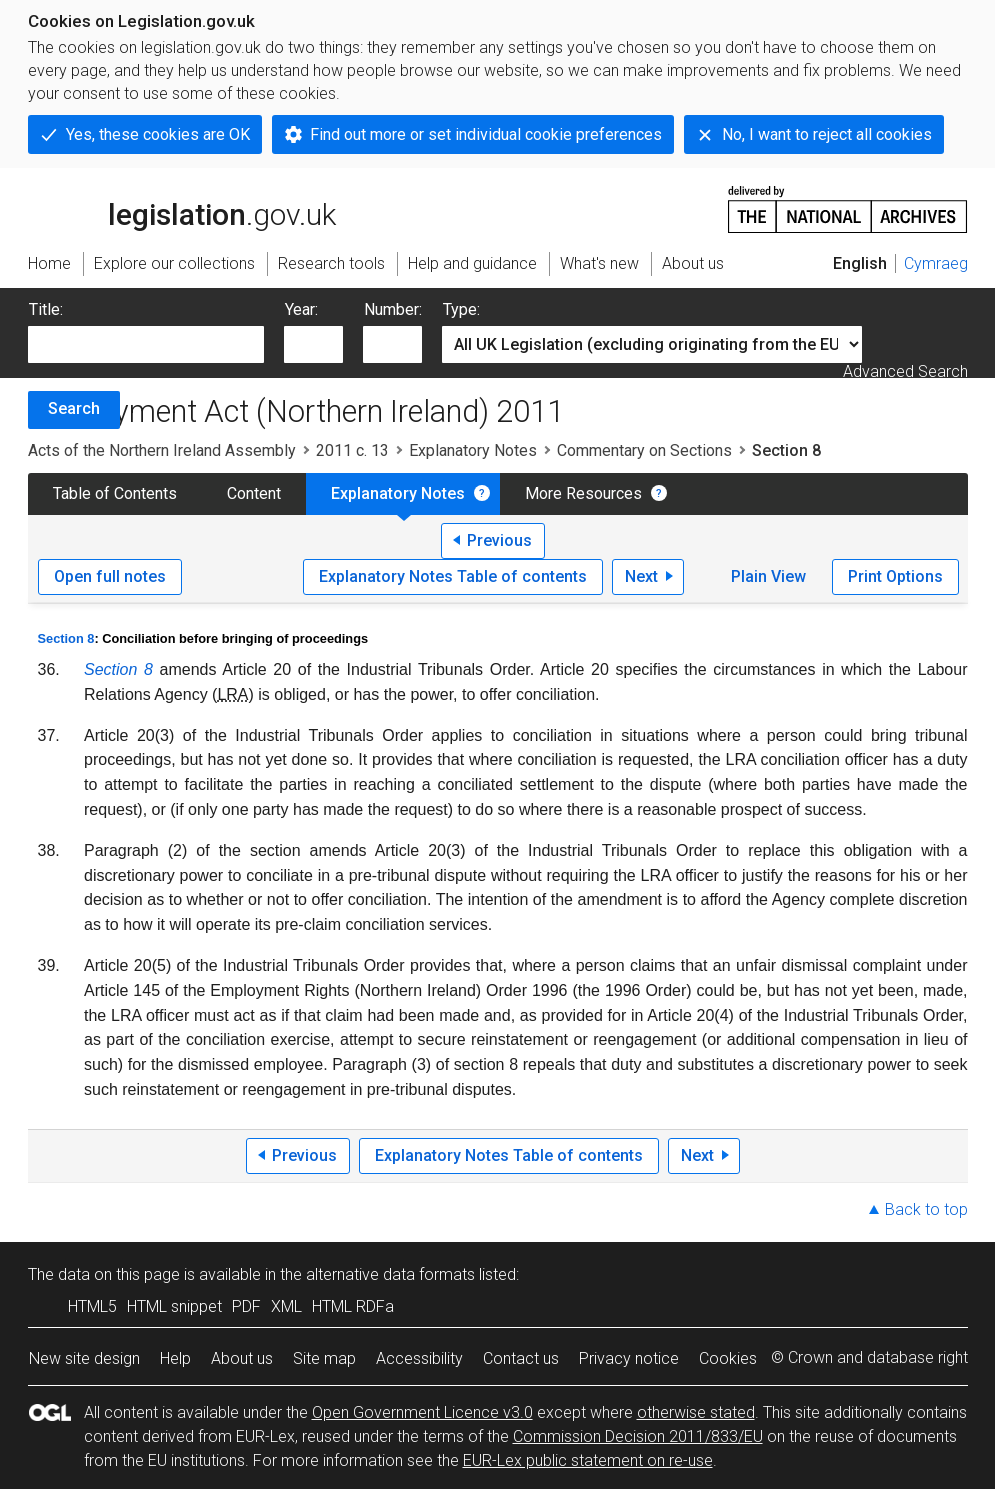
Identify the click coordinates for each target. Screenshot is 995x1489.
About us (242, 1358)
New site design (84, 1358)
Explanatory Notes (473, 450)
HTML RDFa (353, 1306)
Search (74, 408)
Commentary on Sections (644, 450)
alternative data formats (390, 1274)
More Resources (583, 493)
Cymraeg (936, 263)
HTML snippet (174, 1306)
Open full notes (110, 576)
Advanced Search (905, 371)
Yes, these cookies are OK (158, 134)
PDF (246, 1306)
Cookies (728, 1358)
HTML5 (92, 1306)
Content (254, 493)
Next (641, 576)
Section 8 (66, 638)
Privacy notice (629, 1358)
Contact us (521, 1358)
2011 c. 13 (352, 450)
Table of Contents (115, 493)
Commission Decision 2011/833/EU (638, 1436)
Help (175, 1358)
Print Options (895, 576)
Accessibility (419, 1358)
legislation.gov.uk (182, 208)
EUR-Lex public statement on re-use (588, 1460)
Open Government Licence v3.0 (422, 1412)
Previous (499, 540)
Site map (324, 1358)
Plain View (768, 576)
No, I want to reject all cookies (827, 134)
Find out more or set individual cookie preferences (486, 134)
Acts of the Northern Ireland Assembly (162, 450)
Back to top (926, 1209)
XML (286, 1306)
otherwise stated (696, 1412)
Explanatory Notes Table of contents (453, 576)
